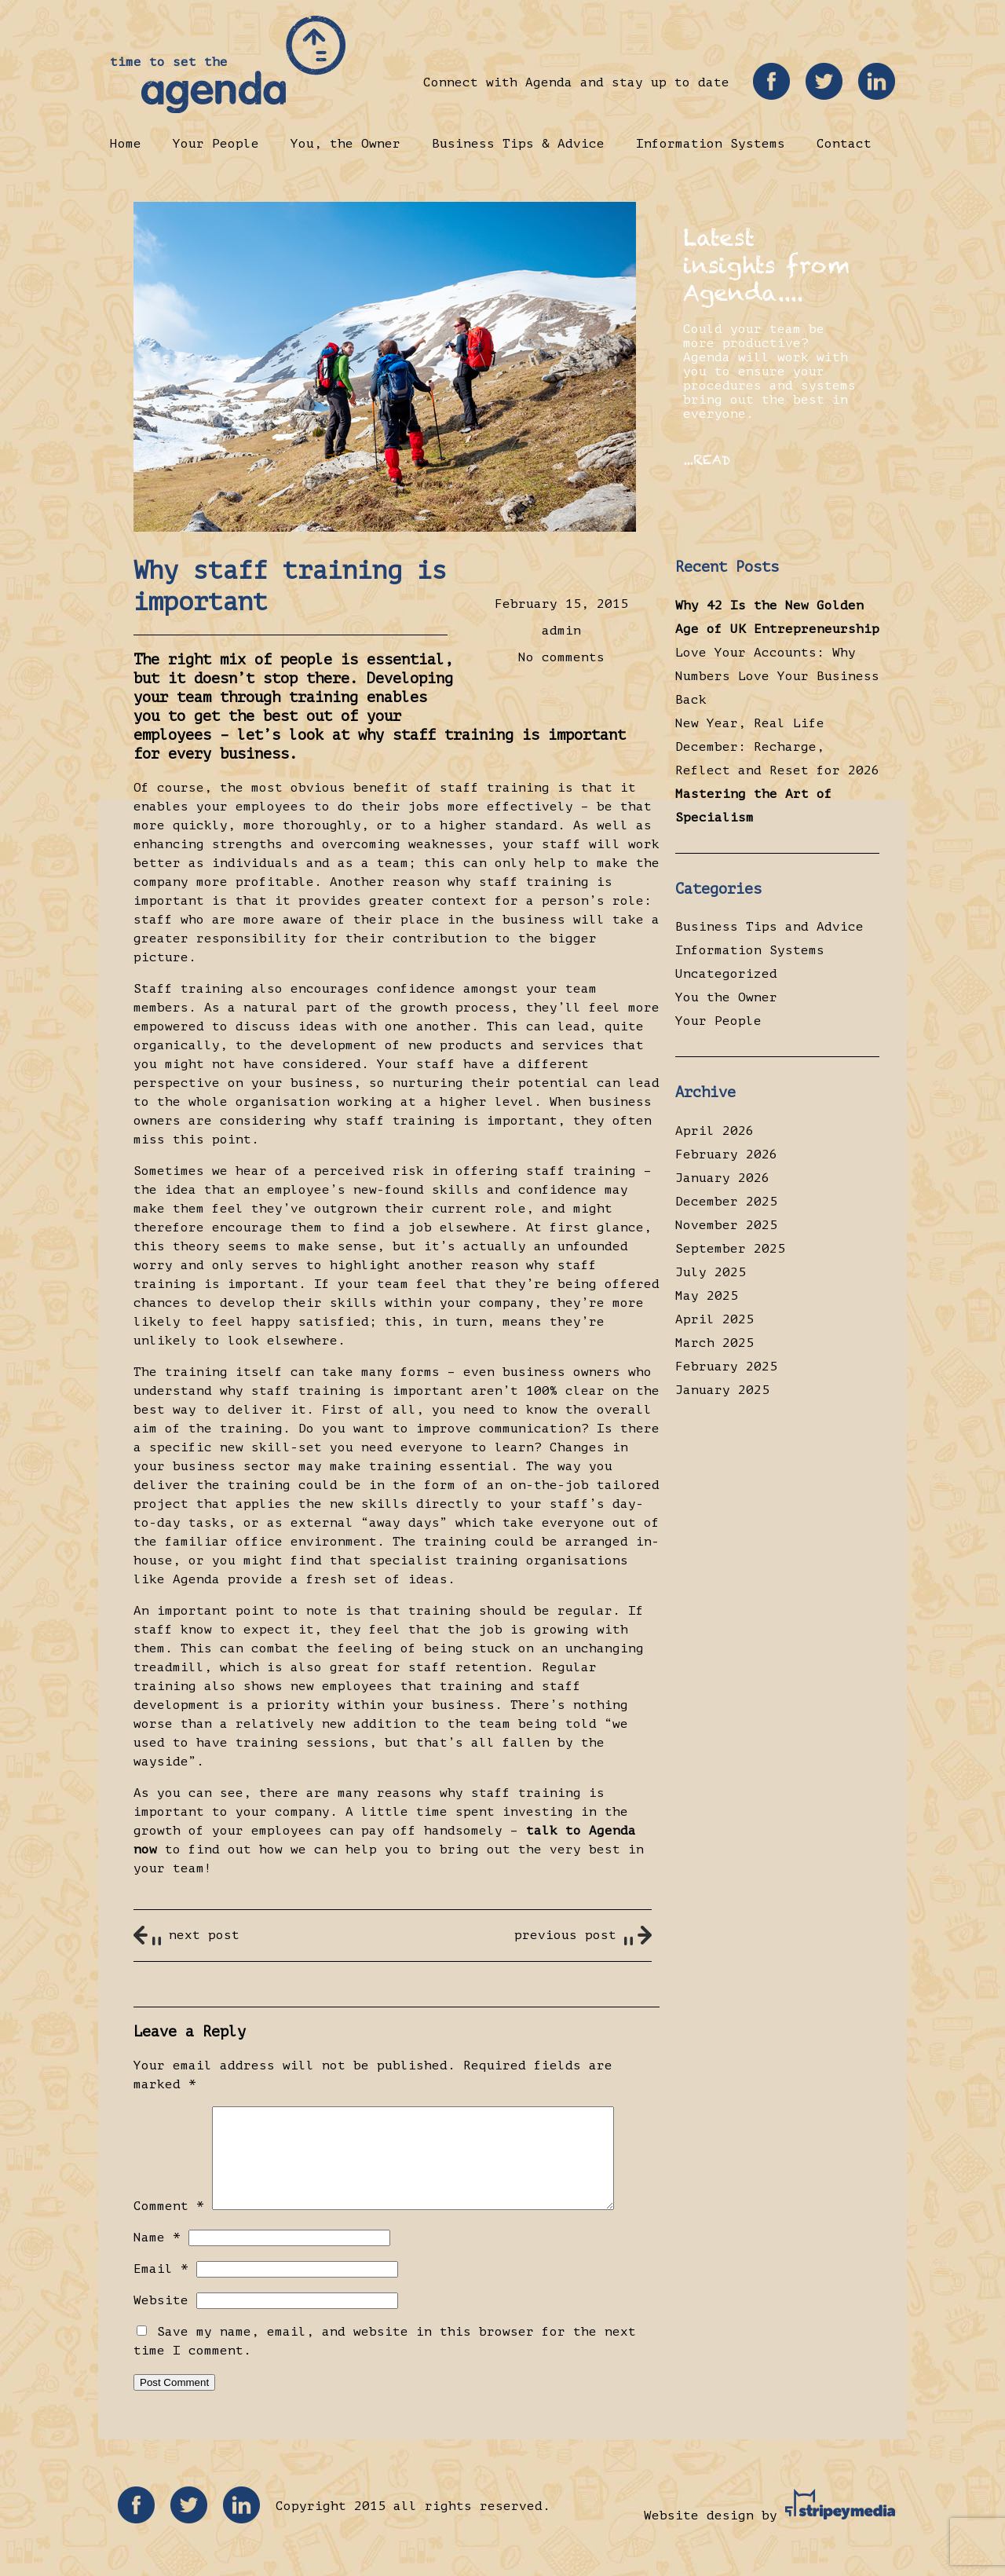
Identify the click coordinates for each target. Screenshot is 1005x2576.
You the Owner (726, 997)
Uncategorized (726, 974)
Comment (168, 2225)
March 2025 (714, 1343)
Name (157, 2256)
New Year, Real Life (749, 723)
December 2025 (726, 1202)
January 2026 (722, 1178)
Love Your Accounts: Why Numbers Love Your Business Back (777, 676)
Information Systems (710, 144)
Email (160, 2288)
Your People (216, 144)
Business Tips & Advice (518, 144)
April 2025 (714, 1319)
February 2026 (726, 1154)
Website (160, 2319)
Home (125, 144)
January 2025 (722, 1390)
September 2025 (730, 1249)
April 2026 (714, 1131)
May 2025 (706, 1296)
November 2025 (726, 1225)
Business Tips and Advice (769, 927)
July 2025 (710, 1272)
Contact (844, 144)
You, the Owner (345, 144)
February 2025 (726, 1366)
